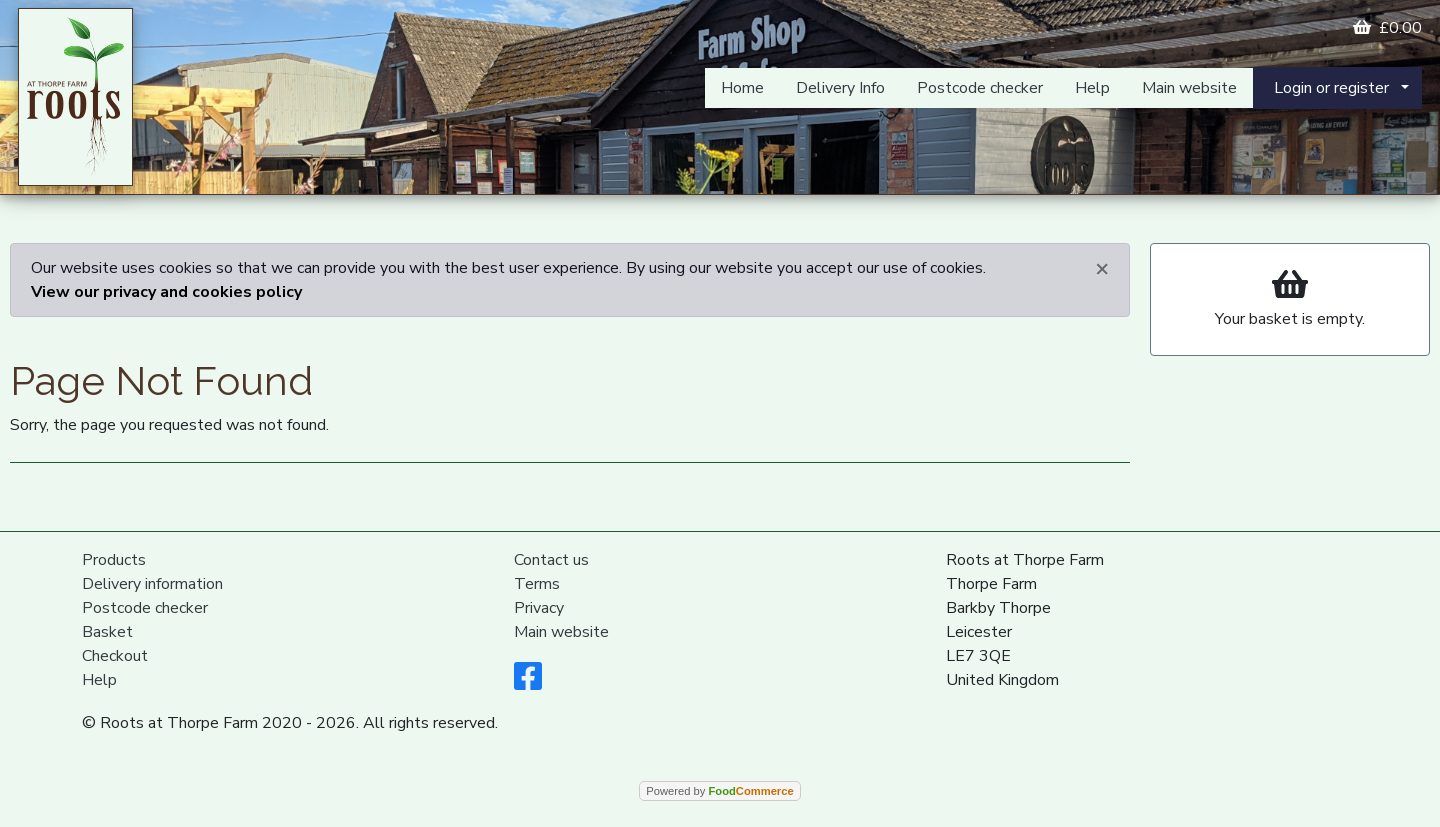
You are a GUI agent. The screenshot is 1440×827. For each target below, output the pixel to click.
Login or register (1331, 88)
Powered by (719, 791)
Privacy (539, 608)
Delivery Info (840, 88)
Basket (107, 632)
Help (1092, 88)
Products (114, 560)
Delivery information (152, 584)
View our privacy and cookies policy (166, 292)
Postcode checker (980, 88)
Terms (537, 584)
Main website (1189, 88)
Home (742, 88)
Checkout (115, 656)
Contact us (551, 560)
